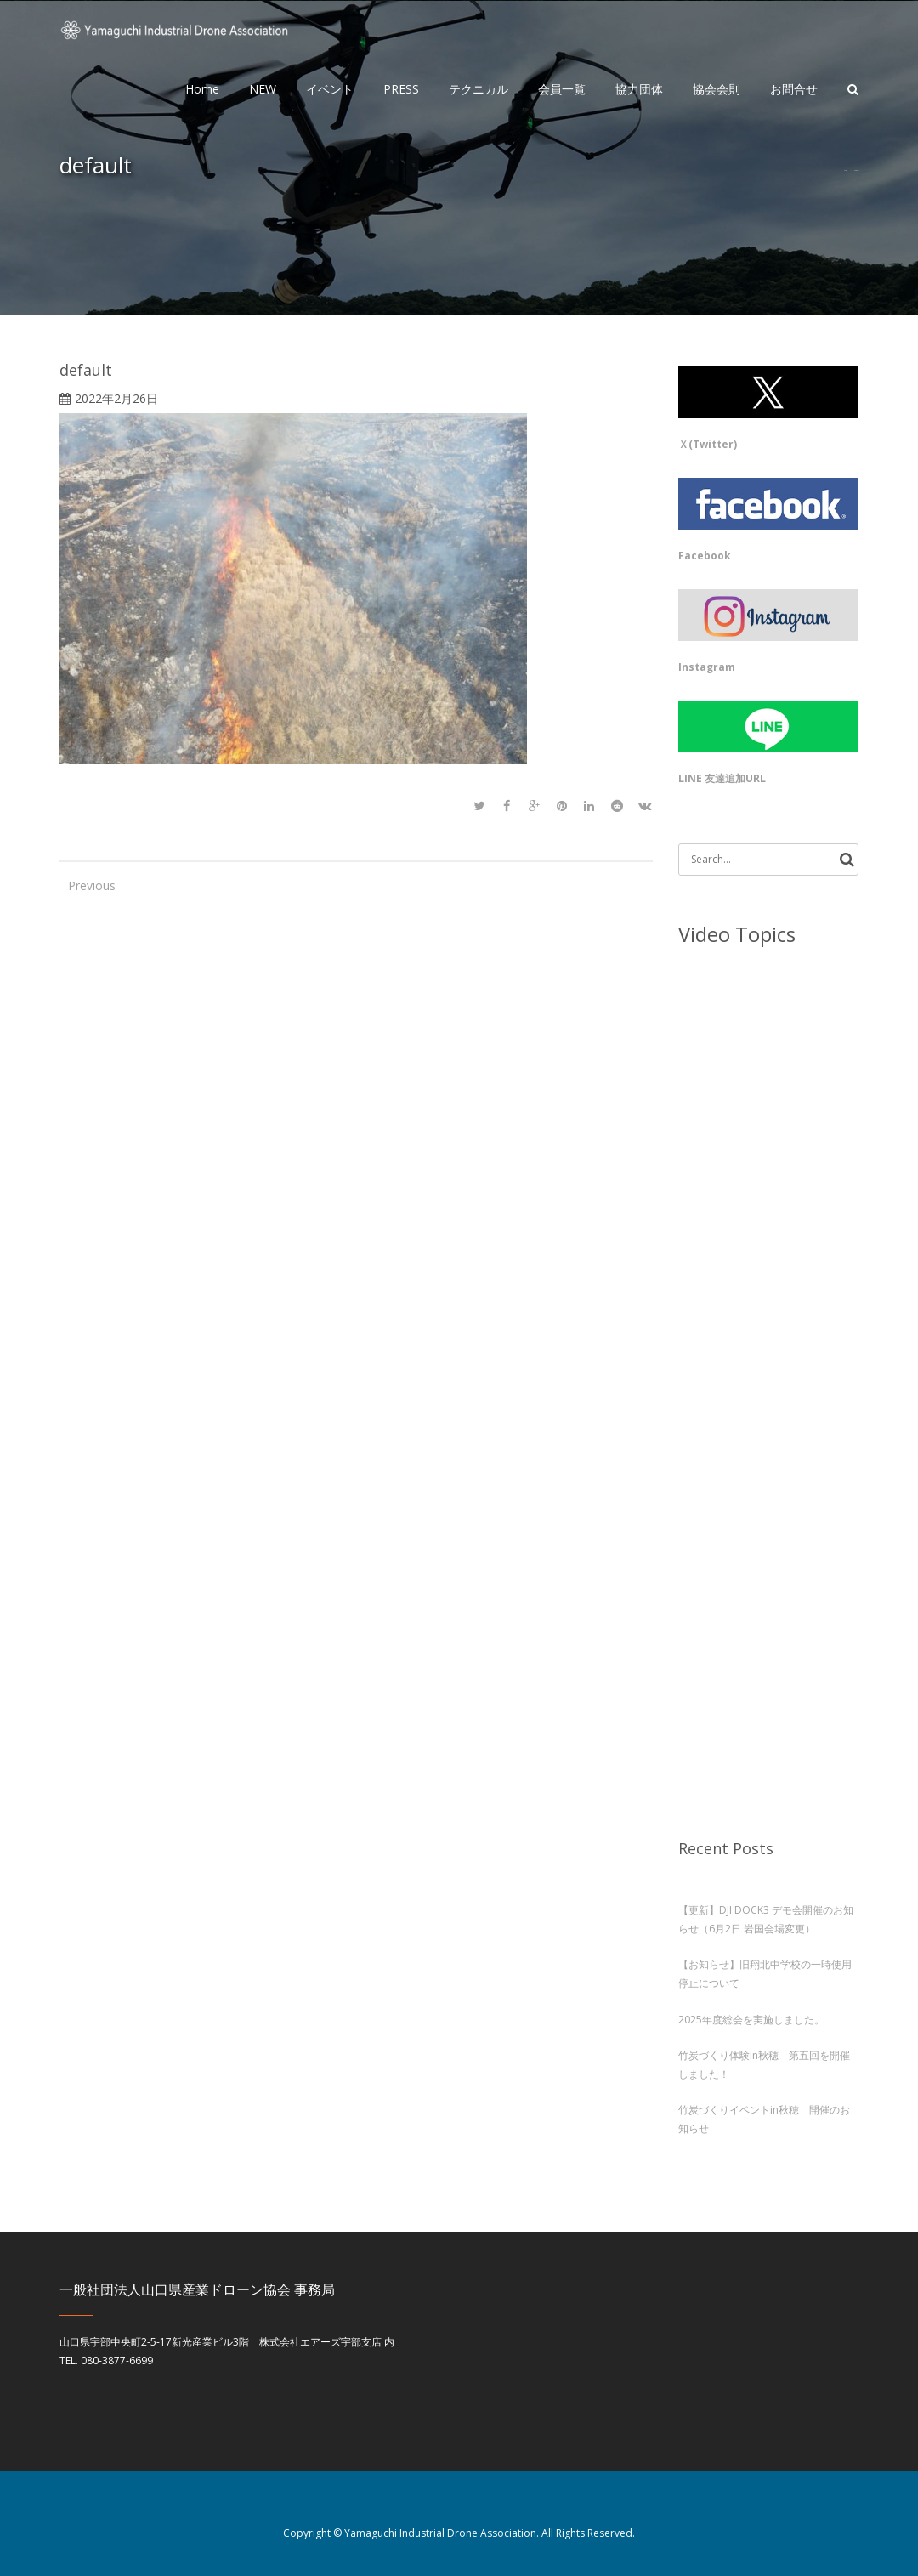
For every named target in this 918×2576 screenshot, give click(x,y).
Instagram (706, 667)
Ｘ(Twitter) (707, 444)
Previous (85, 885)
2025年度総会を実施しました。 (751, 2019)
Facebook (704, 555)
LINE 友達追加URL (722, 778)
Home (845, 170)
